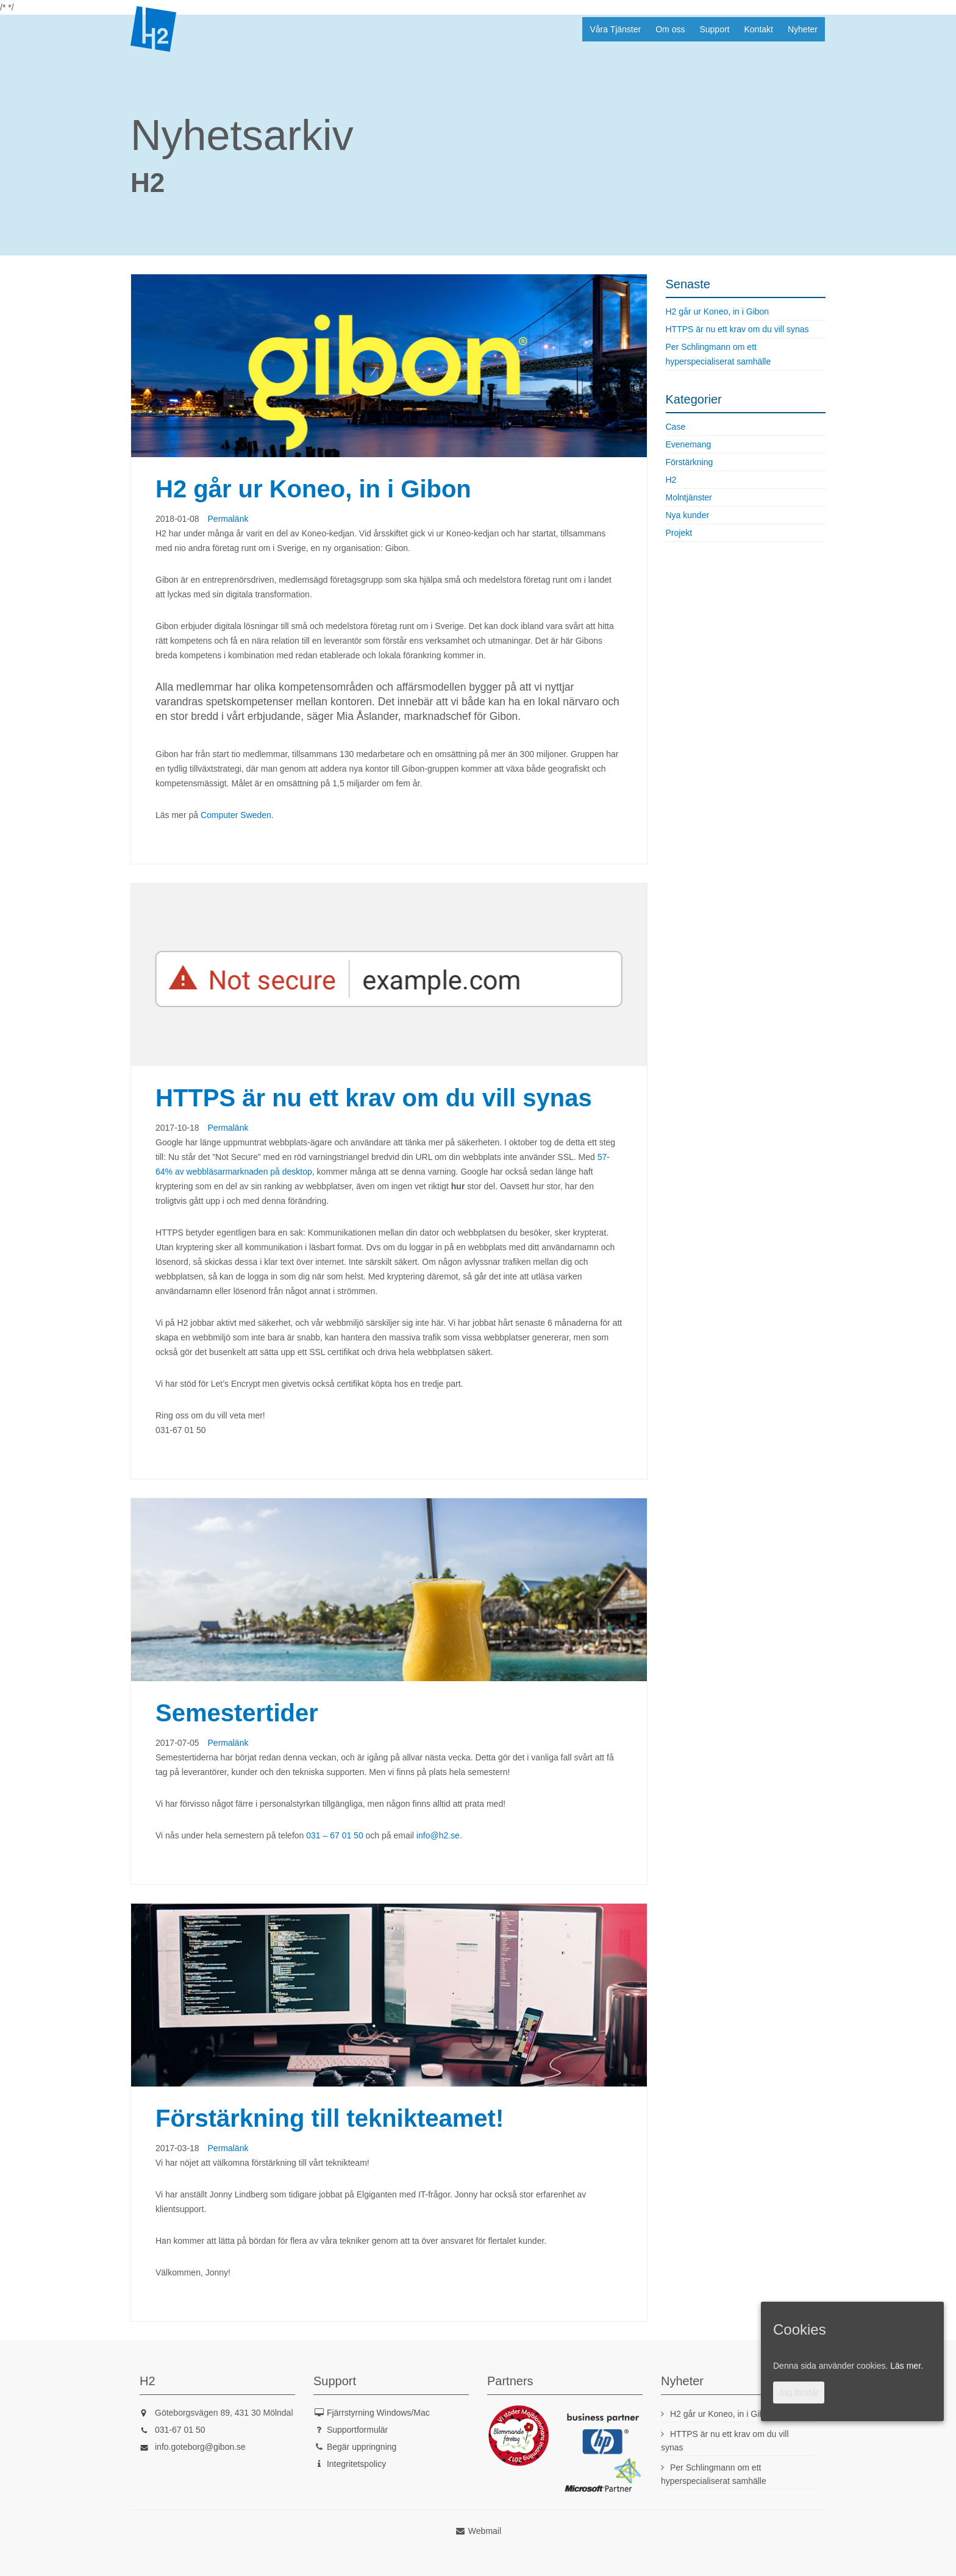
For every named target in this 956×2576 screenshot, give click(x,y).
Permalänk (228, 519)
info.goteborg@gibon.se (200, 2447)
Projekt (679, 533)
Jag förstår (799, 2392)
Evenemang (689, 444)
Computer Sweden (236, 815)
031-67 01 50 (180, 2430)
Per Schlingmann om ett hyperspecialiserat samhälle (718, 354)
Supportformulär (357, 2430)
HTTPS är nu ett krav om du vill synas (373, 1097)
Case (676, 427)
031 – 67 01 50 (334, 1835)
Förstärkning (689, 462)
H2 (153, 29)
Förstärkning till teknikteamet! (329, 2118)
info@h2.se (438, 1835)
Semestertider (236, 1712)
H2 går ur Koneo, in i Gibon (313, 488)
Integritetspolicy (356, 2464)
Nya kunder (688, 515)
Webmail (484, 2531)
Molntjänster (689, 497)
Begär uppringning (361, 2447)
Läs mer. (906, 2366)
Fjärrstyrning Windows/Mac (378, 2413)
